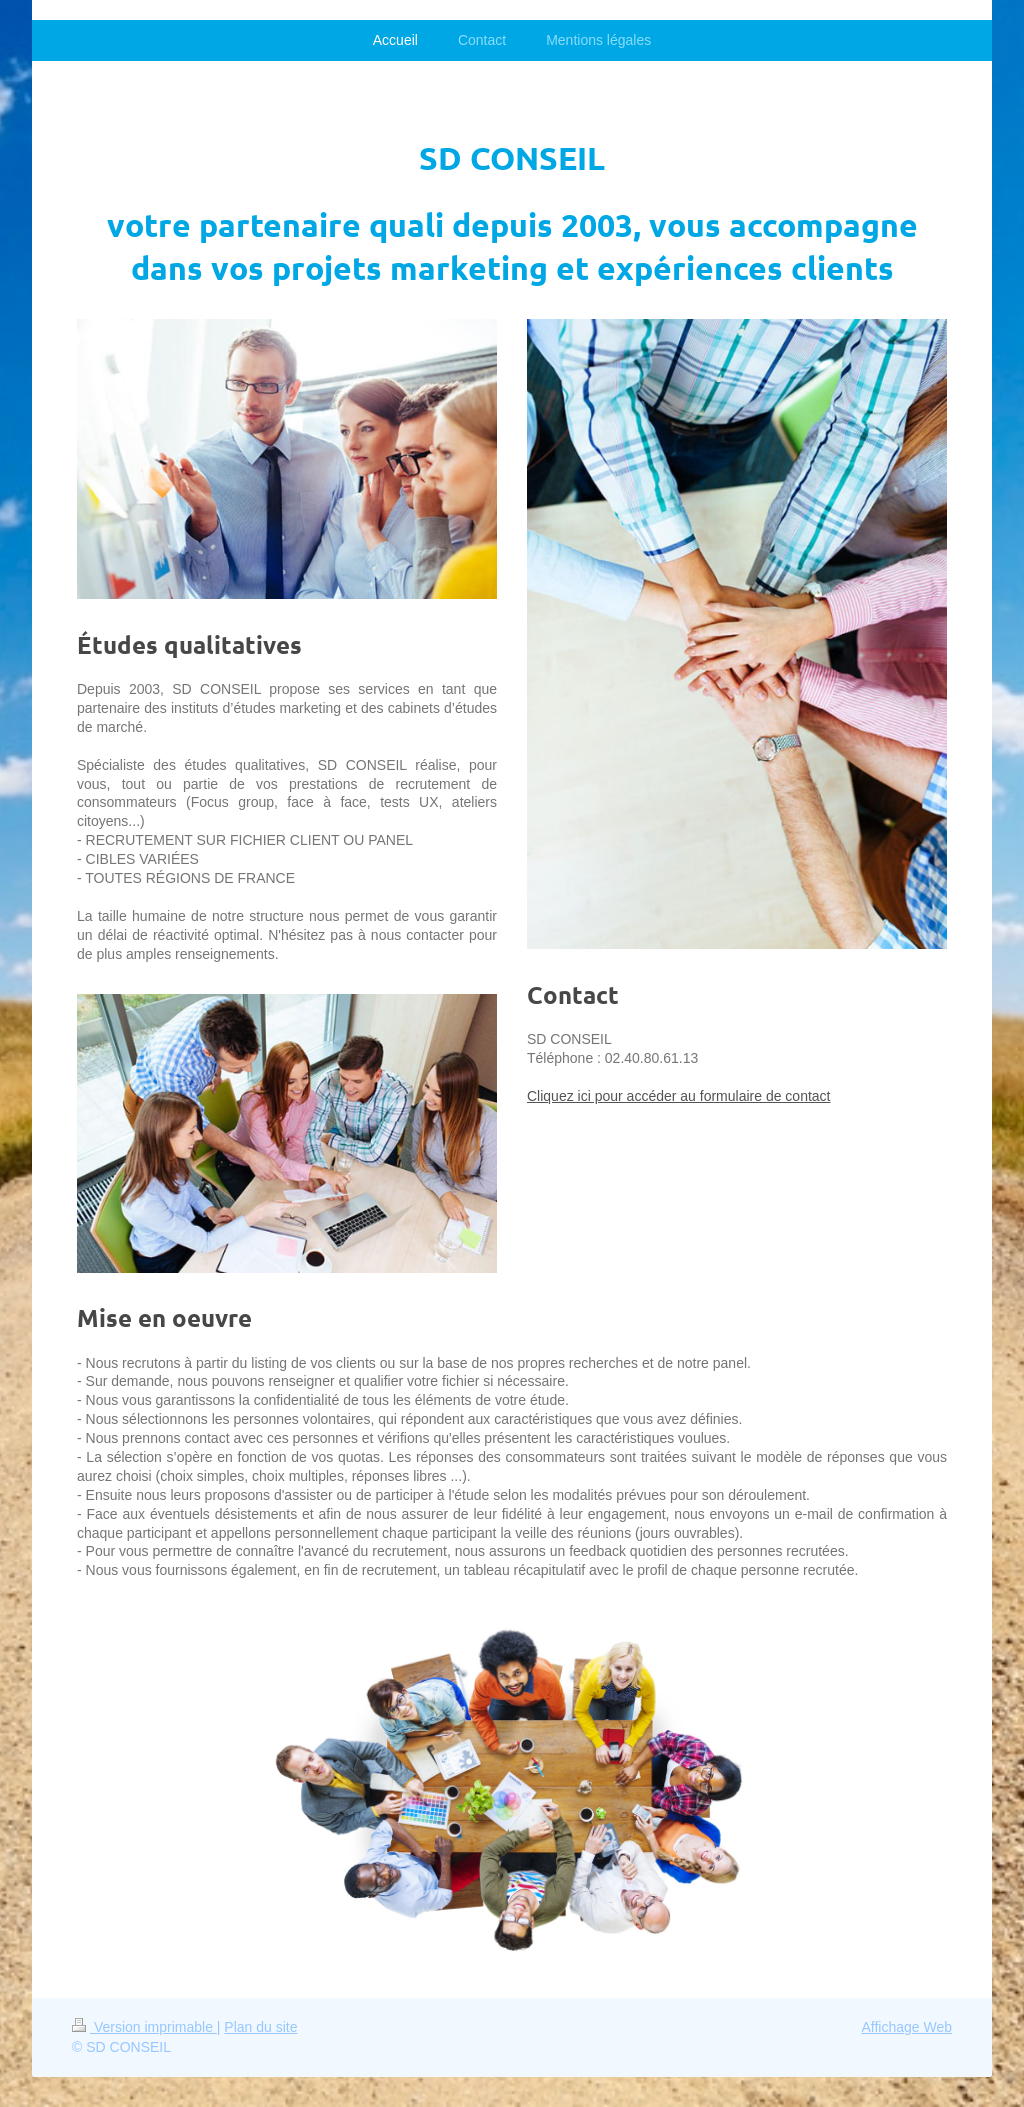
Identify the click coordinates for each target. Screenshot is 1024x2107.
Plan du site (260, 2027)
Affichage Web (906, 2027)
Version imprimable (144, 2027)
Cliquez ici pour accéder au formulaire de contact (679, 1096)
